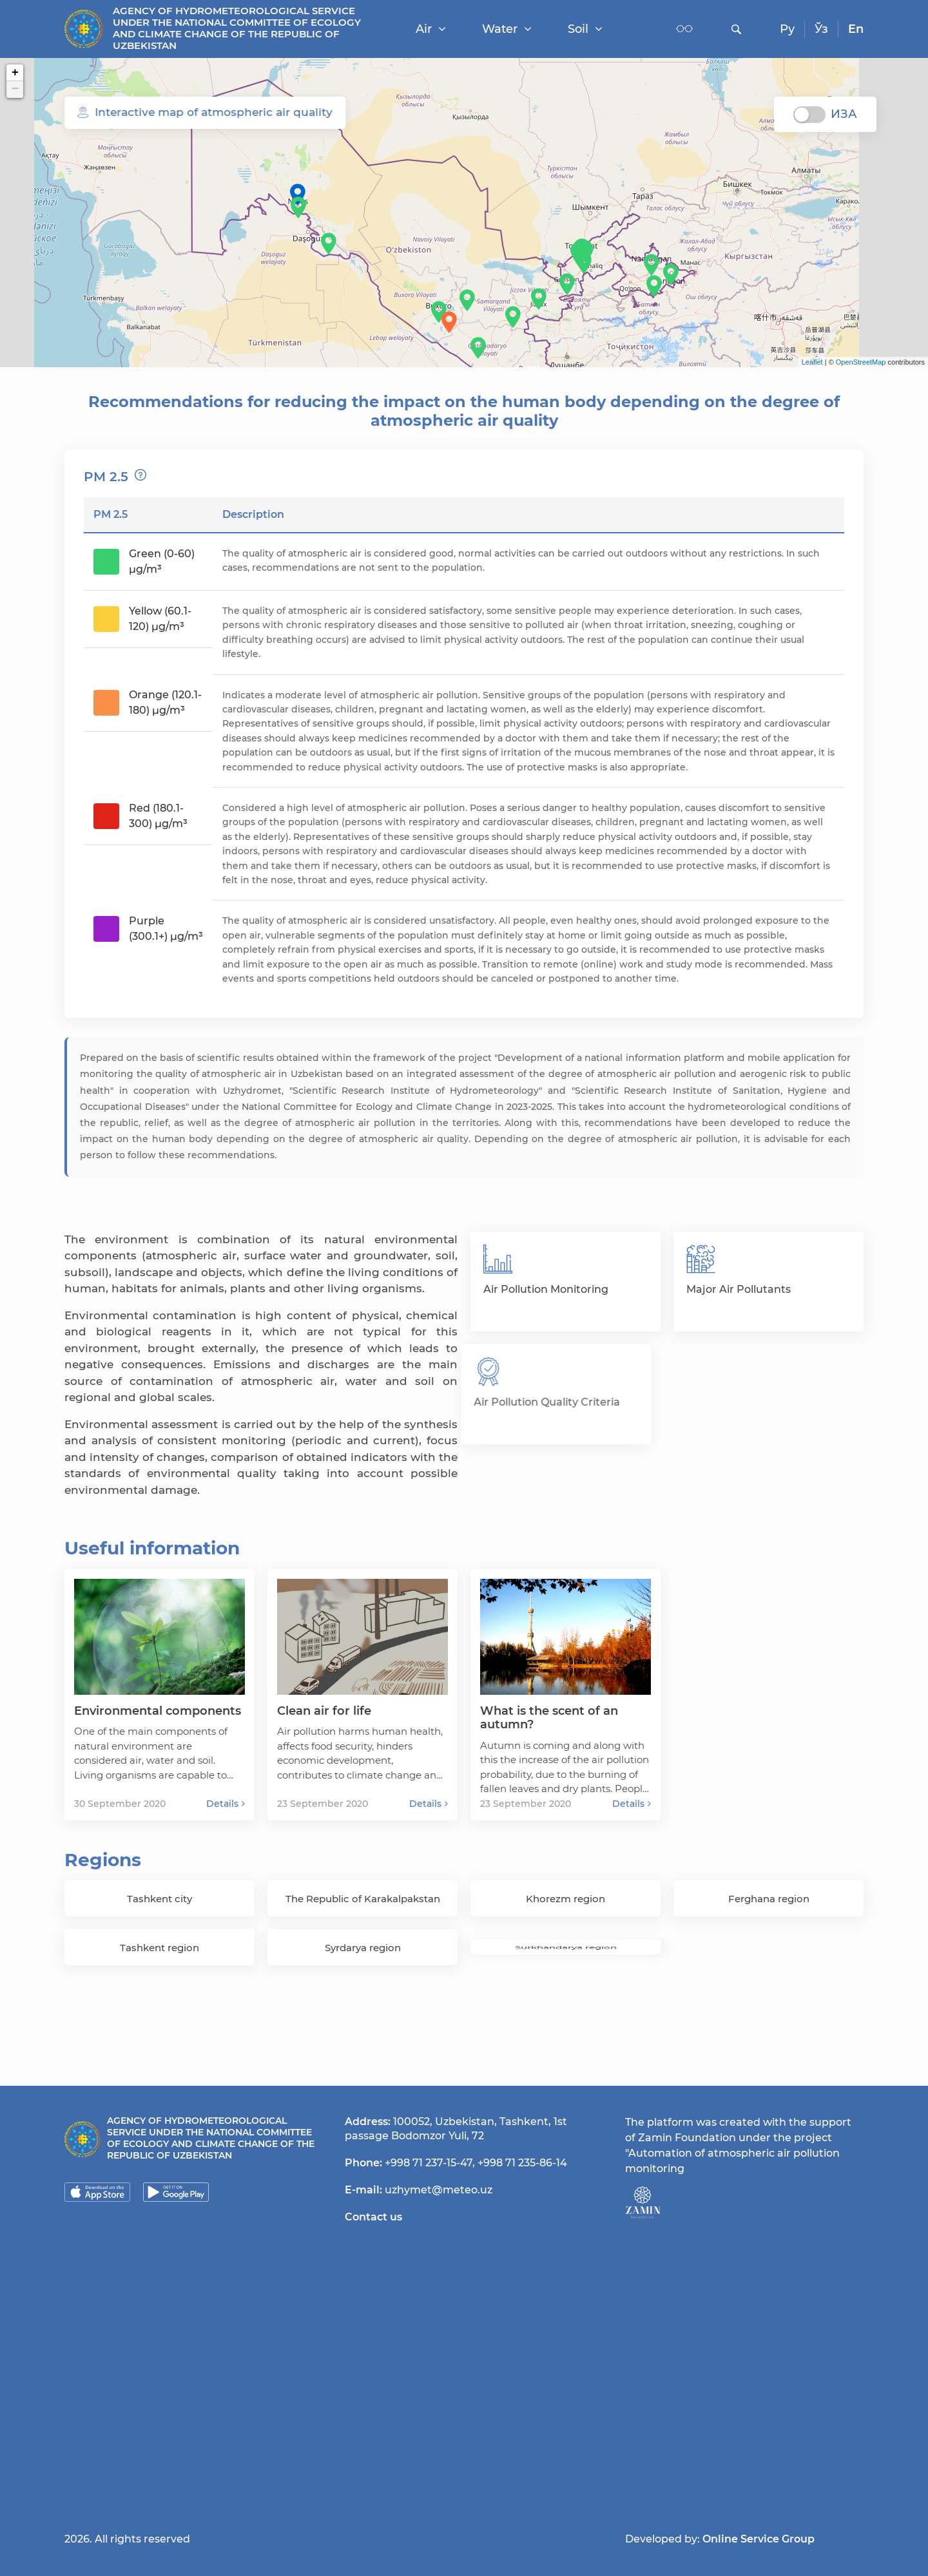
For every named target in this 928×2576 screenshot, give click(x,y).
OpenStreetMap (861, 362)
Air (431, 29)
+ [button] (15, 73)
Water (507, 29)
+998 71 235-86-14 (522, 2163)
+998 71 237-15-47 (428, 2163)
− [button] (15, 89)
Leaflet (812, 362)
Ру (787, 29)
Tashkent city (159, 1898)
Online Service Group (758, 2539)
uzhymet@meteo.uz (438, 2190)
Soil (585, 29)
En (856, 29)
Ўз (821, 29)
